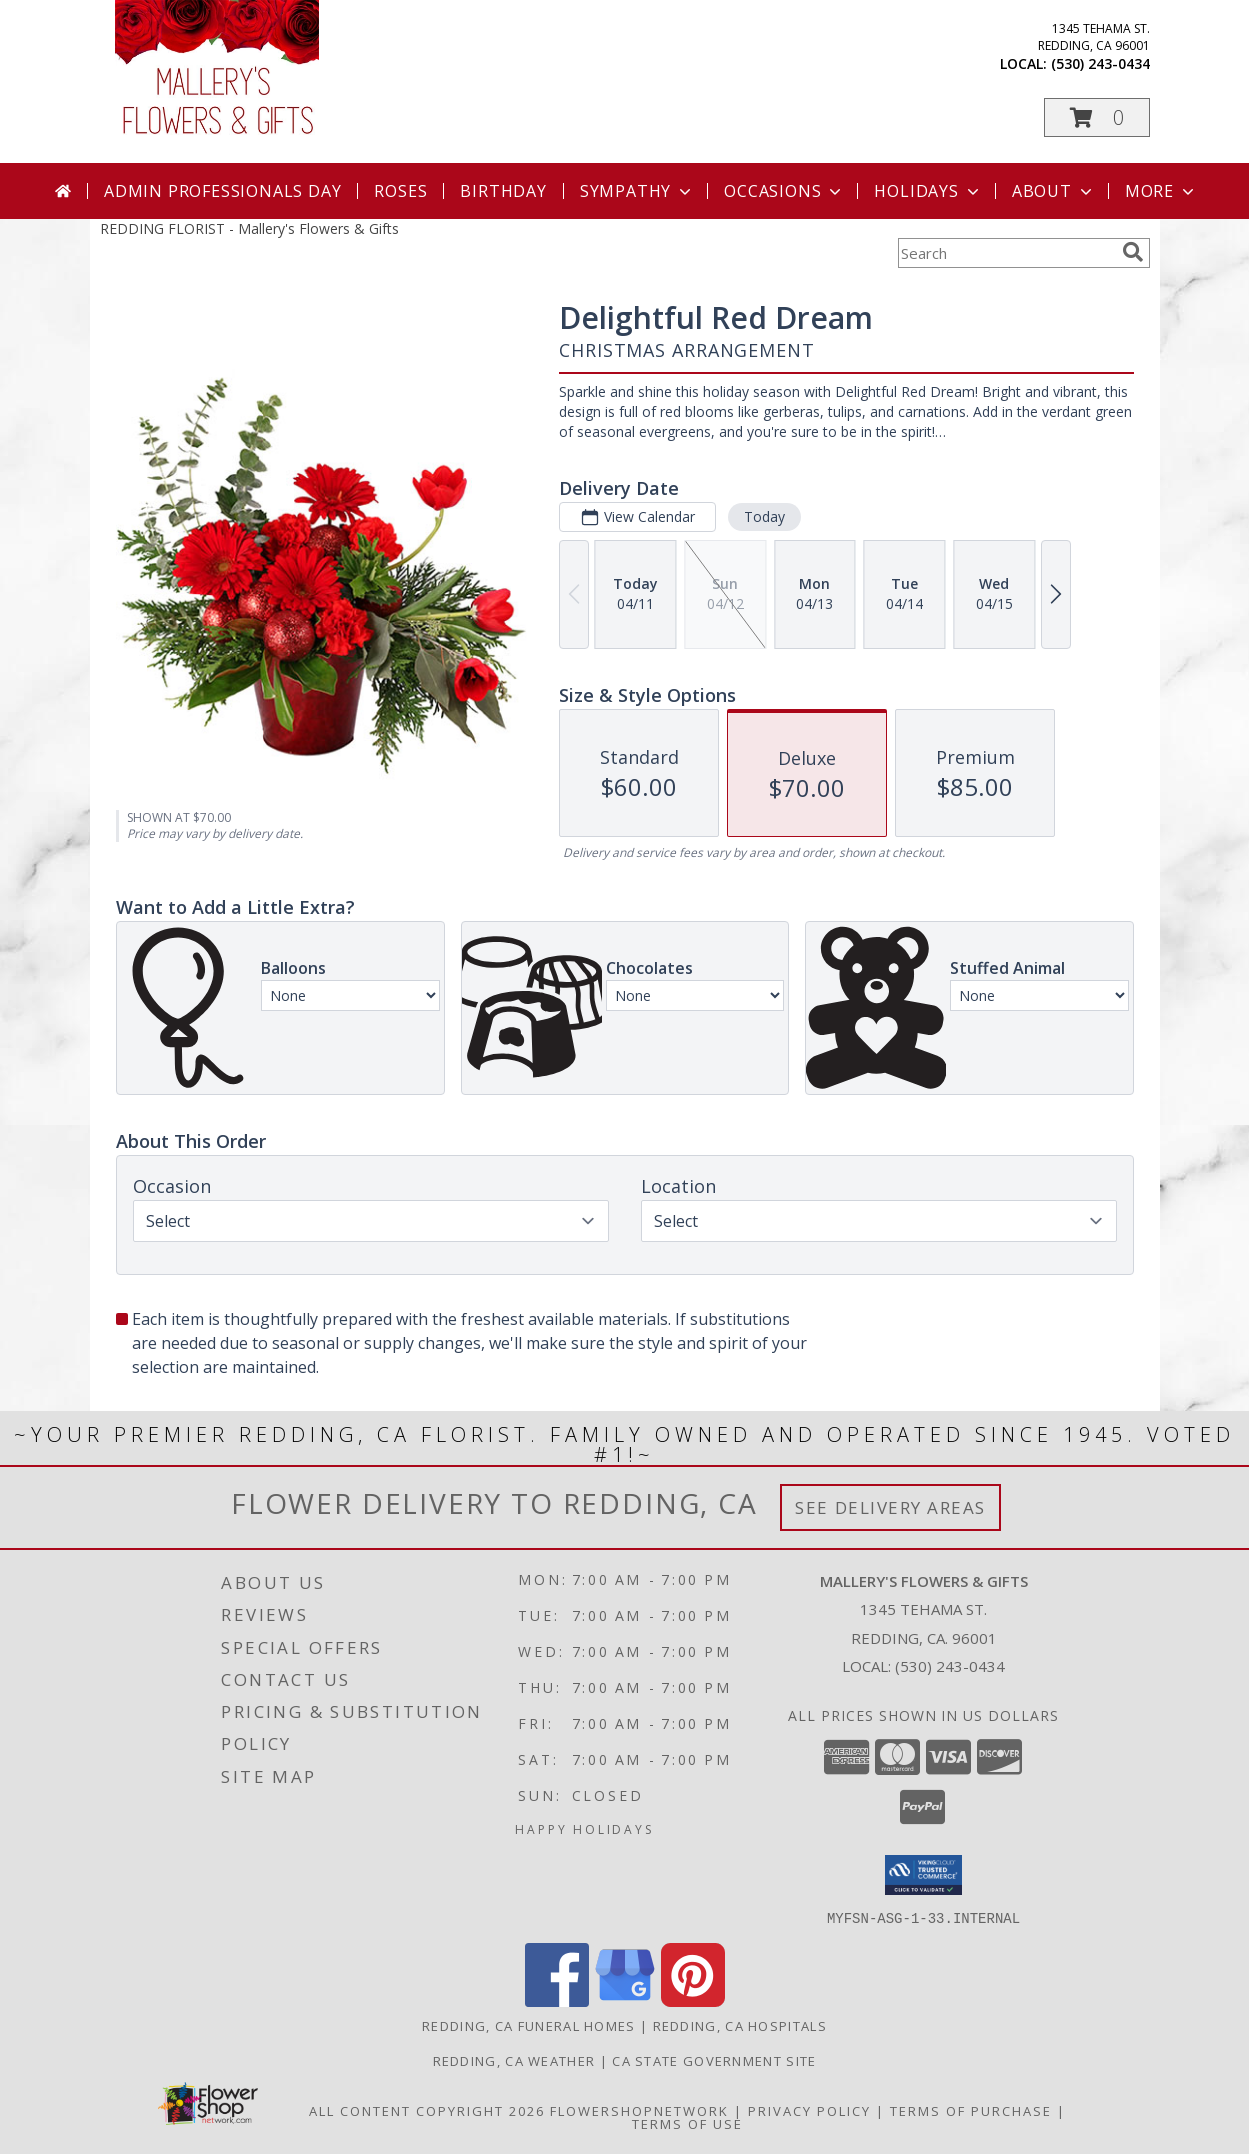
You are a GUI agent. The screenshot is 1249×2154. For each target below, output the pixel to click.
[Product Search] (1006, 253)
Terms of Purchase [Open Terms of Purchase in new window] (971, 2110)
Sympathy (637, 191)
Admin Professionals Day (222, 191)
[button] (1097, 117)
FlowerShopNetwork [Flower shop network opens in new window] (639, 2110)
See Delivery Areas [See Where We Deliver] (890, 1507)
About (1054, 191)
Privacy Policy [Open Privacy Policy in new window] (809, 2110)
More (1161, 191)
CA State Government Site (714, 2060)
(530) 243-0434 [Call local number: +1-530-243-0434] (1100, 63)
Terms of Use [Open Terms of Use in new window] (687, 2123)
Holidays (928, 191)
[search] (1133, 252)
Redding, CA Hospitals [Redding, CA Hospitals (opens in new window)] (740, 2025)
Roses (400, 191)
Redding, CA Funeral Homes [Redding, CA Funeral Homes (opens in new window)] (529, 2025)
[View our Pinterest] (693, 2000)
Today (763, 516)
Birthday (503, 191)
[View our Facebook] (557, 2000)
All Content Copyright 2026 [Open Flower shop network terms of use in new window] (427, 2110)
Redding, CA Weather (514, 2060)
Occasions (784, 191)
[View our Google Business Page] (625, 2000)
